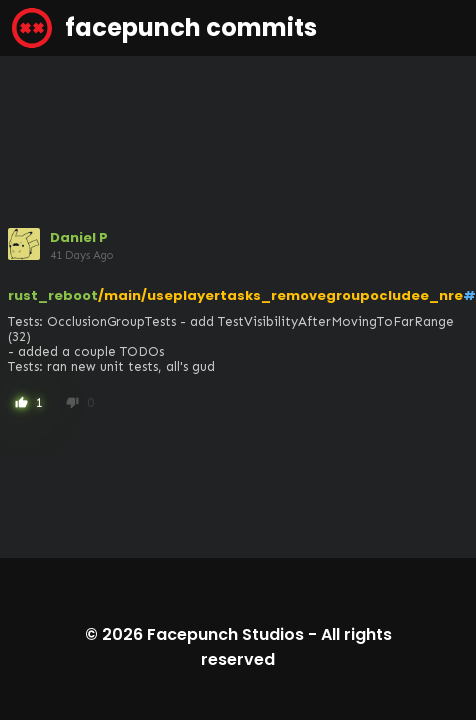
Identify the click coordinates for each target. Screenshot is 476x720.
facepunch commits (164, 28)
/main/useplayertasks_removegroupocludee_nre (280, 295)
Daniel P (79, 237)
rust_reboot (53, 295)
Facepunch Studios (225, 634)
